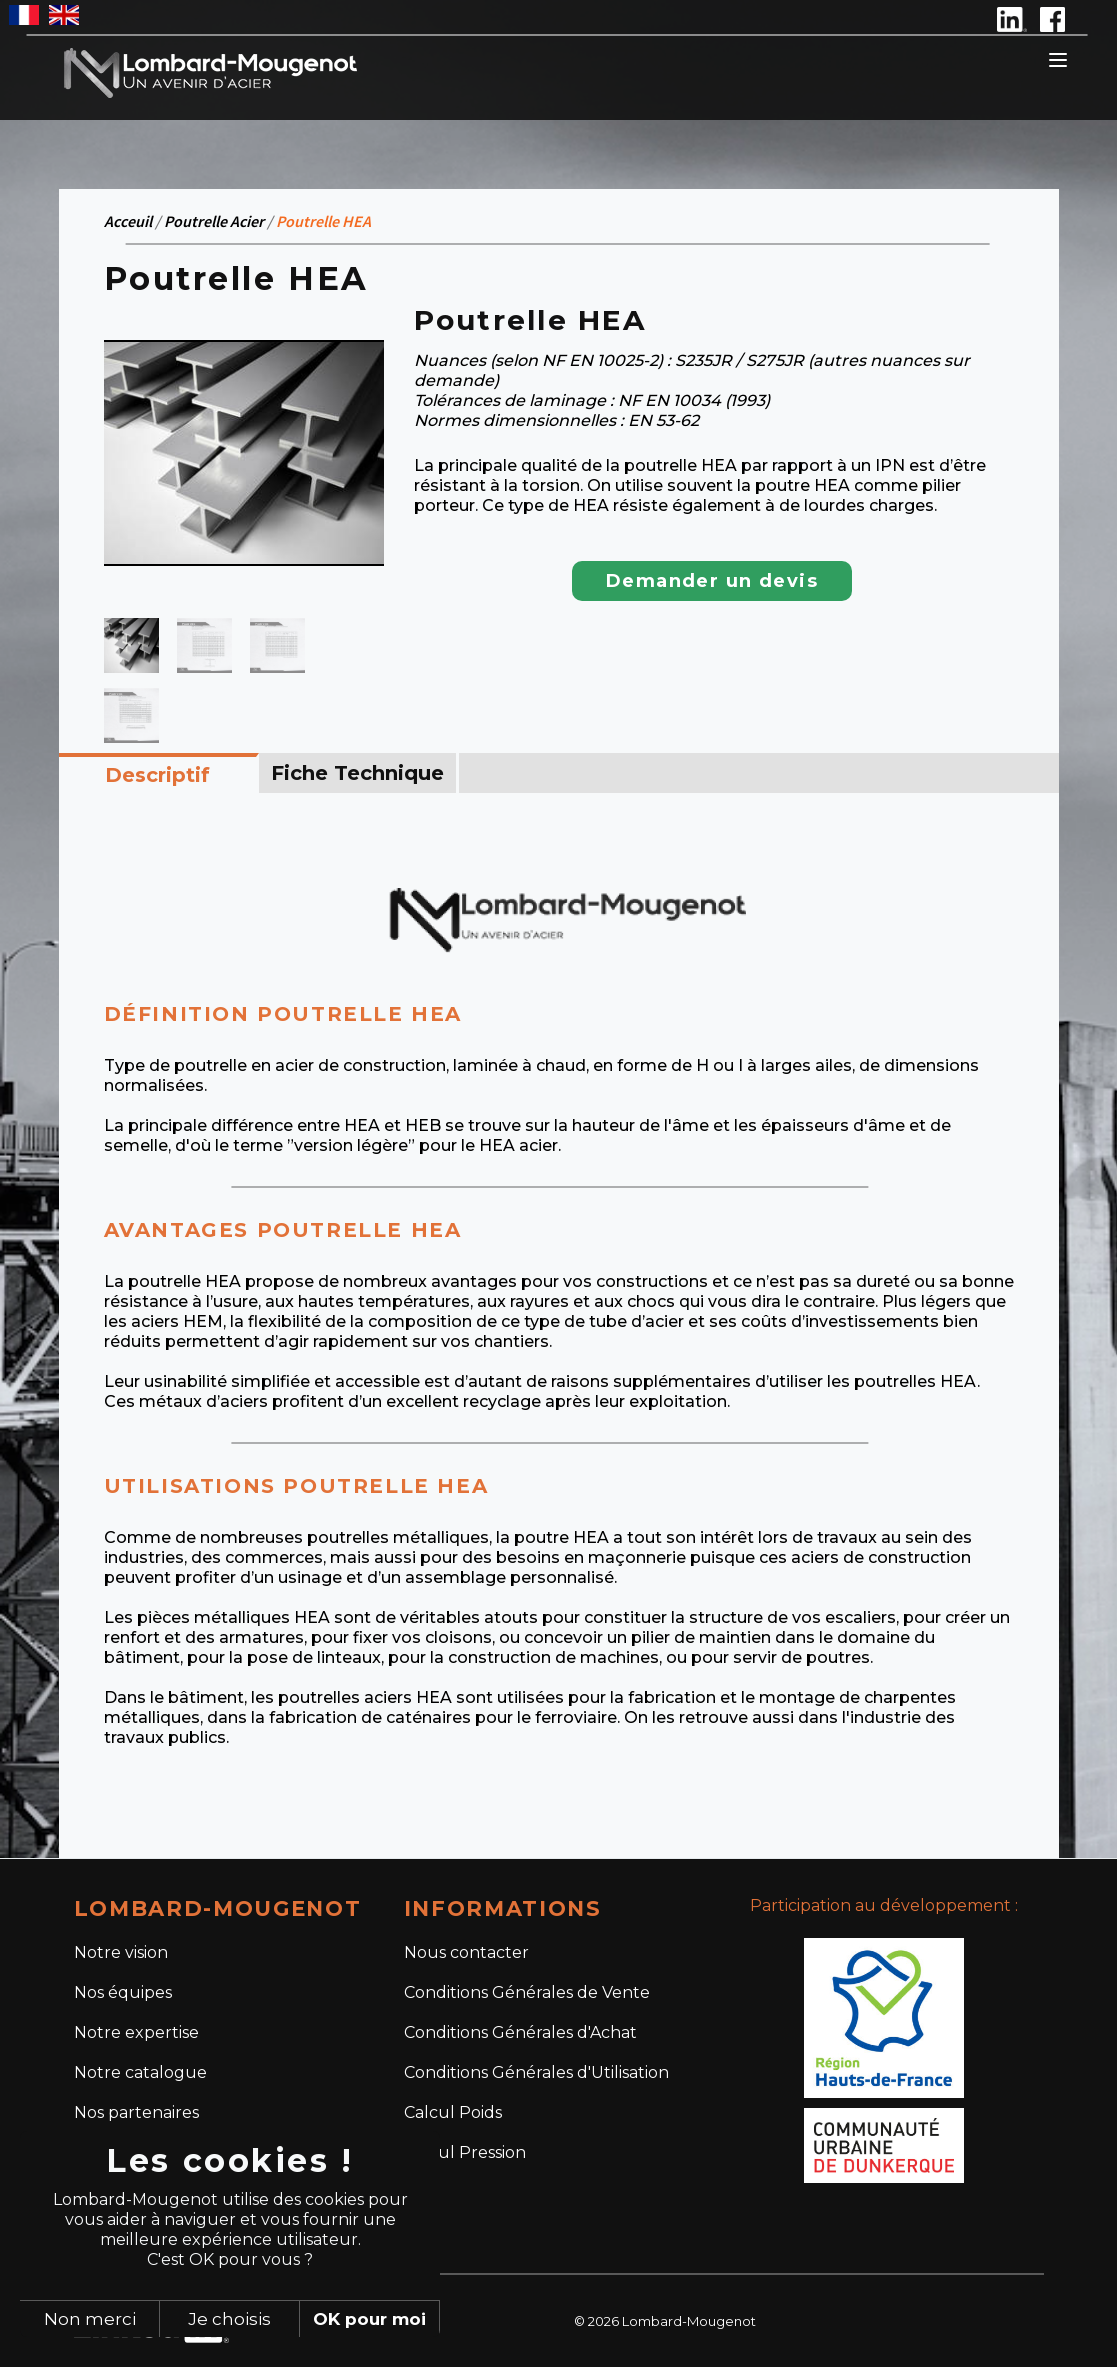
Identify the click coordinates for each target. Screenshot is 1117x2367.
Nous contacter (466, 1952)
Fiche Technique (357, 773)
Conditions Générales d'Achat (520, 2032)
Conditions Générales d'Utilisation (536, 2072)
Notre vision (121, 1952)
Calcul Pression (465, 2152)
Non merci (90, 2319)
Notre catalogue (140, 2072)
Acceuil (128, 221)
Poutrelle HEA (323, 221)
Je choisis (229, 2319)
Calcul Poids (453, 2112)
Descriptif (157, 775)
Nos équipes (123, 1992)
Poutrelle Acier (214, 221)
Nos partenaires (136, 2112)
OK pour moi (369, 2319)
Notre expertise (136, 2032)
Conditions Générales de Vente (527, 1992)
